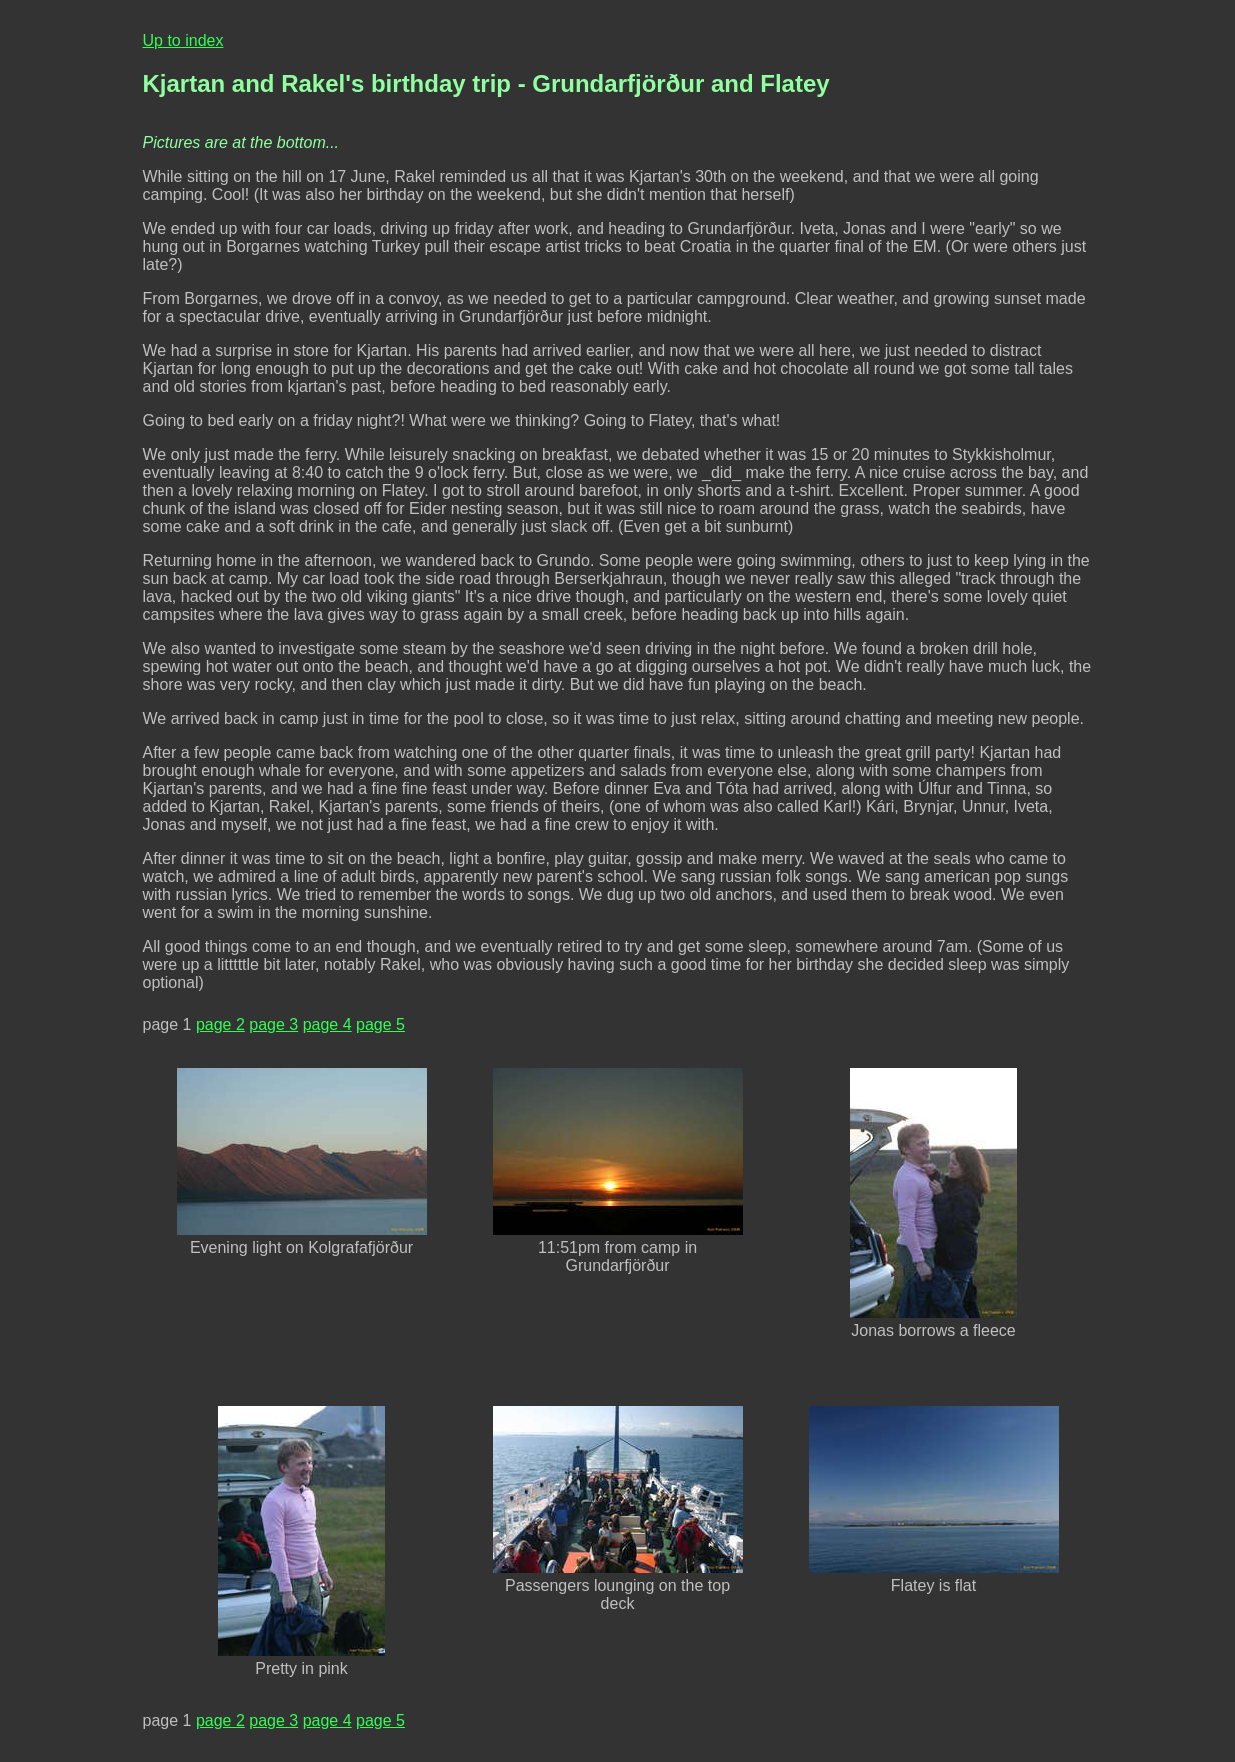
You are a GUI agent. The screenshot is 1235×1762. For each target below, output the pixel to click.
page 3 (273, 1024)
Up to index (183, 40)
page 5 (380, 1024)
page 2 (220, 1024)
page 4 (327, 1024)
